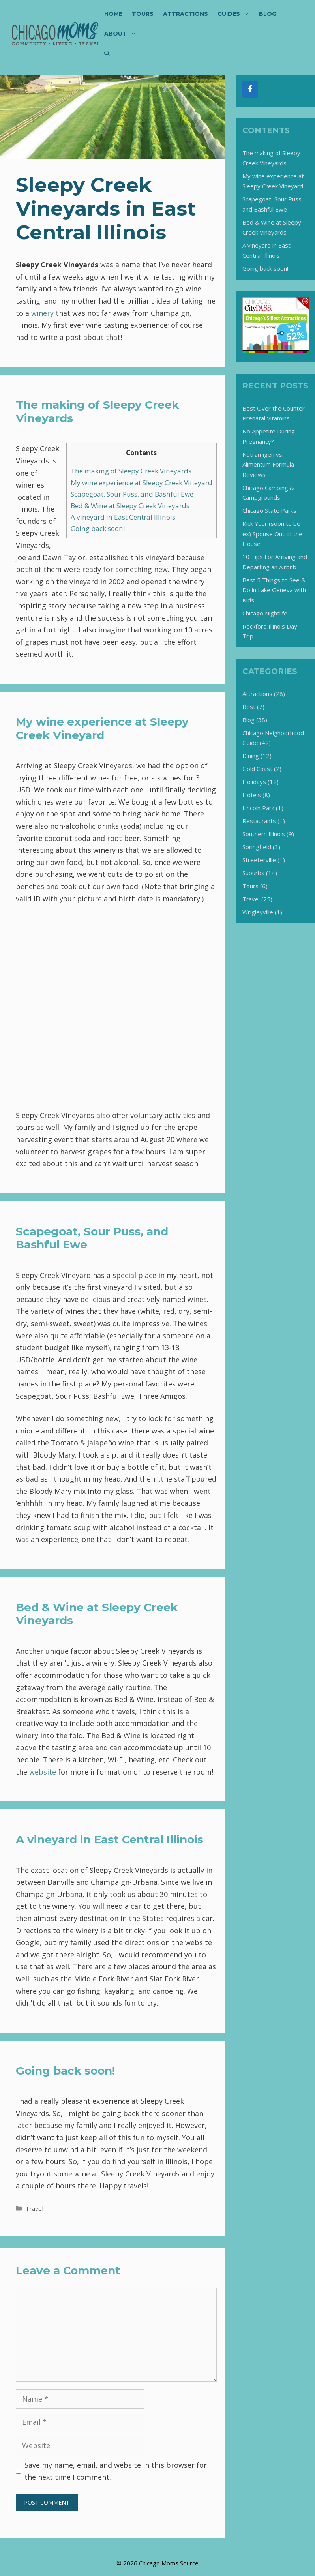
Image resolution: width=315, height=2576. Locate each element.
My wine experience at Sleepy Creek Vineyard (141, 482)
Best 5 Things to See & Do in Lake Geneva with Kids (274, 590)
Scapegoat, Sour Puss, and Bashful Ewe (132, 494)
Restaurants (259, 821)
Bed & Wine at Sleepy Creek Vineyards (130, 505)
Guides (236, 14)
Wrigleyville (257, 912)
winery (42, 313)
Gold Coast (257, 769)
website (43, 1772)
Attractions (185, 13)
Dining (250, 756)
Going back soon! (98, 528)
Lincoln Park (258, 808)
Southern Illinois (263, 834)
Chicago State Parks (269, 510)
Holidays (254, 782)
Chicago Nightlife (264, 613)
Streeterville (259, 860)
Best (248, 707)
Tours (143, 13)
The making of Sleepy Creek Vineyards (131, 470)
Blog (267, 13)
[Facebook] (250, 89)
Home (113, 13)
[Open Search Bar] (106, 53)
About (122, 33)
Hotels (251, 795)
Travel (34, 2208)
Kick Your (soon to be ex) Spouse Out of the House (272, 534)
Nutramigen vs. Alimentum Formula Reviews (268, 464)
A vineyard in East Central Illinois (123, 517)
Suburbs (253, 873)
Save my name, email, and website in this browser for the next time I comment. (115, 2471)
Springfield (256, 847)
